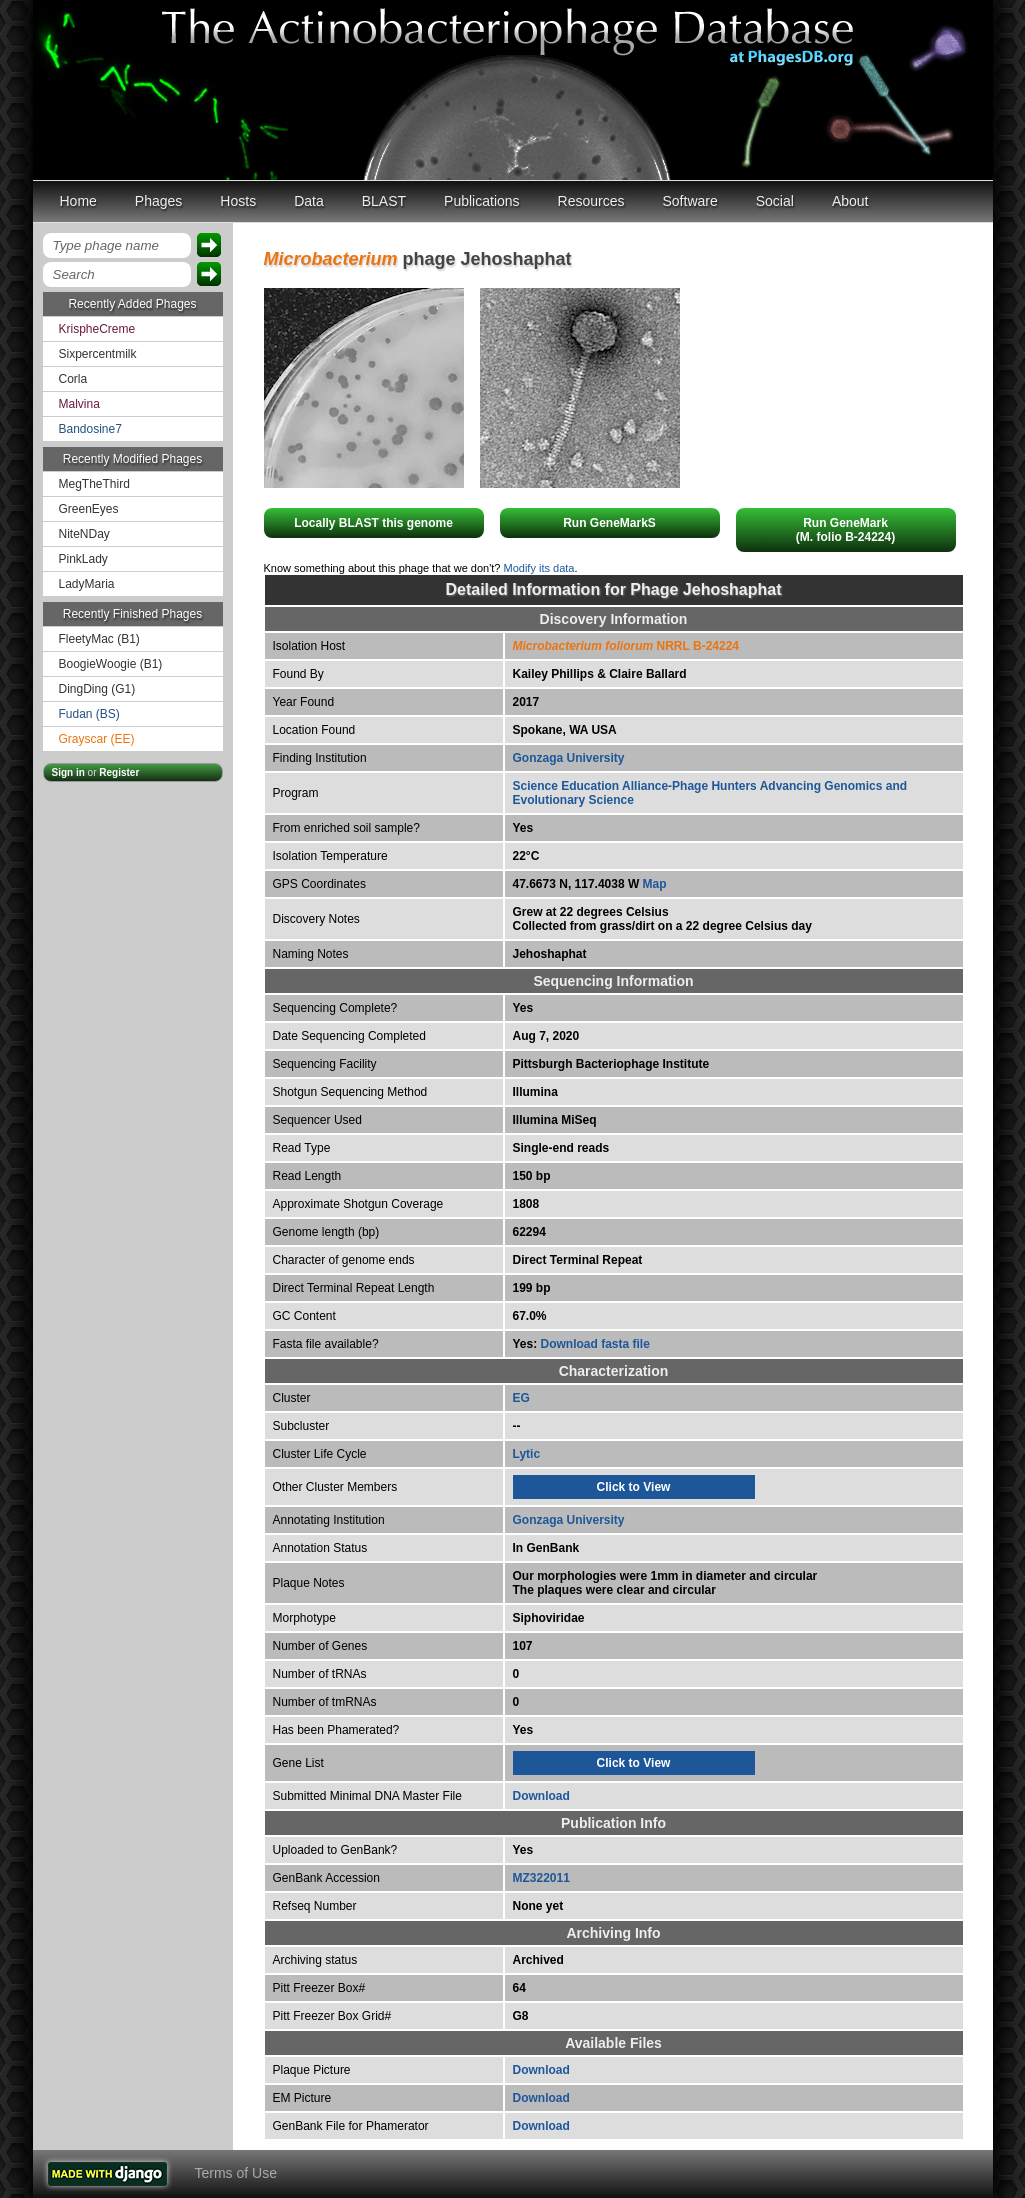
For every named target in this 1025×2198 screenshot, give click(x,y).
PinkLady (83, 559)
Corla (73, 379)
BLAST (384, 201)
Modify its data (539, 568)
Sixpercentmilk (98, 354)
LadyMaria (87, 584)
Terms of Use (236, 2173)
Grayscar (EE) (97, 739)
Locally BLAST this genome (373, 523)
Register (119, 772)
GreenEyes (89, 509)
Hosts (238, 201)
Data (309, 201)
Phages (158, 201)
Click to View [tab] (634, 1487)
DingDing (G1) (97, 689)
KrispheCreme (97, 329)
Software (690, 201)
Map (655, 884)
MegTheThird (94, 484)
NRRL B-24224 (626, 646)
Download (541, 1796)
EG (521, 1398)
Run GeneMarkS (609, 523)
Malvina (79, 404)
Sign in (68, 772)
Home (78, 201)
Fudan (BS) (89, 714)
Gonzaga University (569, 758)
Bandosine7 (90, 429)
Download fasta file (595, 1344)
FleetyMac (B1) (99, 639)
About (850, 201)
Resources (591, 201)
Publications (482, 201)
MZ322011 (541, 1878)
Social (775, 201)
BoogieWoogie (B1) (111, 664)
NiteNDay (84, 534)
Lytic (527, 1454)
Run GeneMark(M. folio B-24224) (845, 530)
